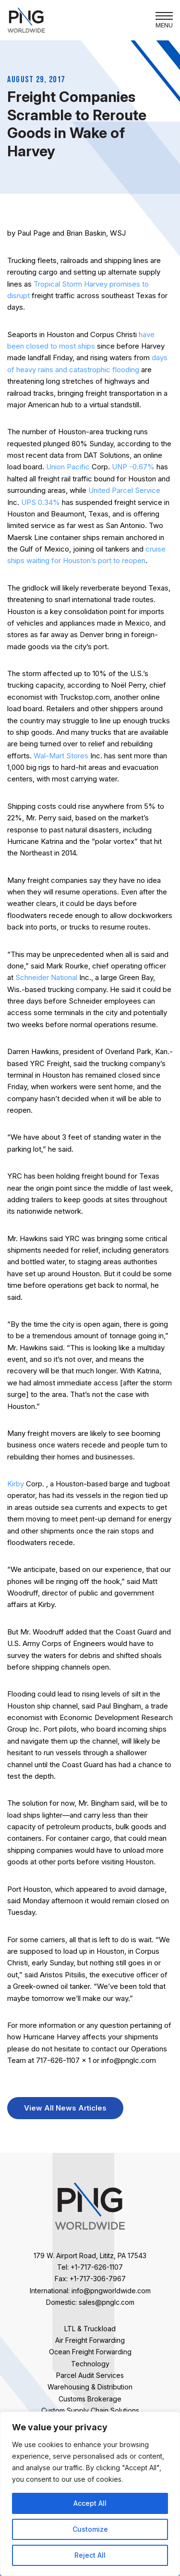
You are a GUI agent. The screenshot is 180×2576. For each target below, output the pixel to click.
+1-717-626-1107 (97, 2267)
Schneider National (46, 977)
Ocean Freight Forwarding (90, 2352)
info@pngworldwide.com (111, 2291)
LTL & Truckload (90, 2329)
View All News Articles (65, 2107)
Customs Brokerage (90, 2399)
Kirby (15, 1483)
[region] (90, 2494)
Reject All (90, 2555)
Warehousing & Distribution (90, 2387)
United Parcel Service (124, 490)
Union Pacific (68, 466)
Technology (90, 2364)
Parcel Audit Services (90, 2375)
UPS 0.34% (41, 502)
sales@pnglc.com (106, 2302)
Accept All (90, 2503)
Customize (90, 2529)
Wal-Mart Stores (61, 755)
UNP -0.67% (134, 466)
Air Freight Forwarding (90, 2340)
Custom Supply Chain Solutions (90, 2410)
